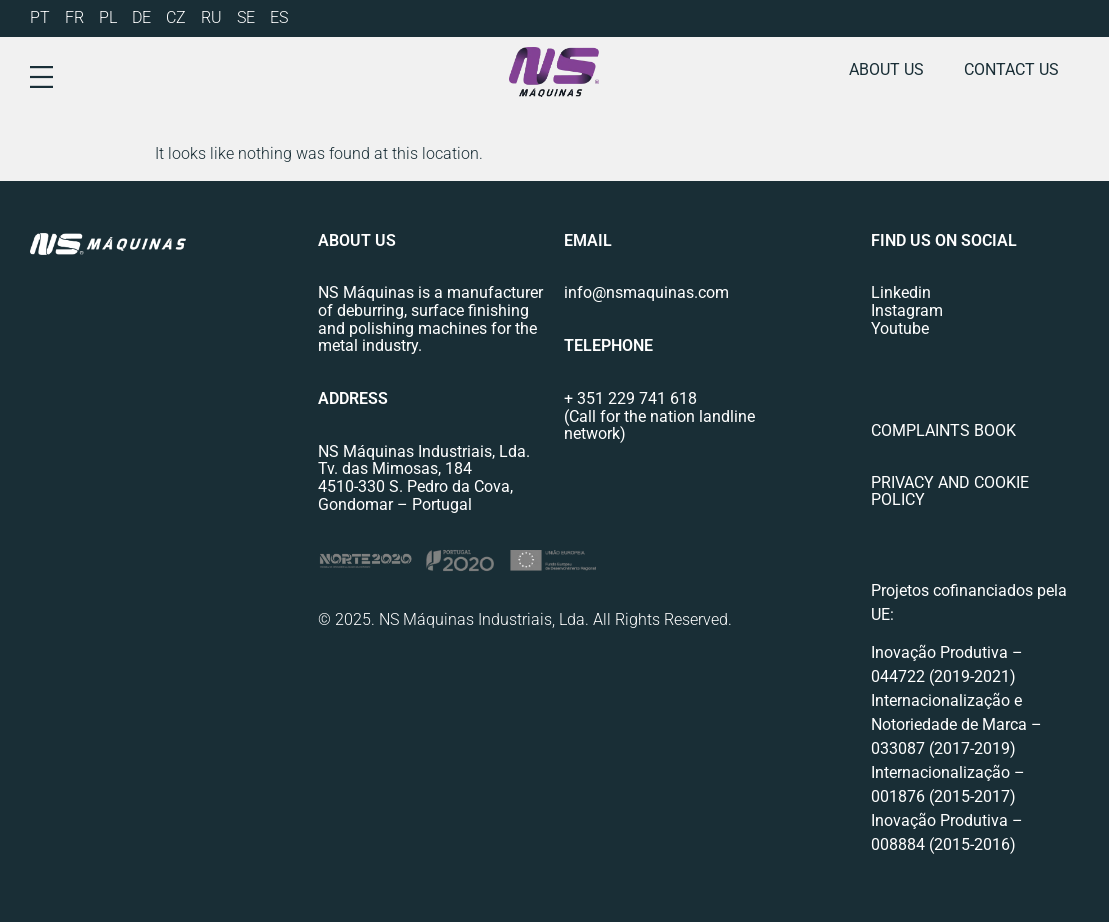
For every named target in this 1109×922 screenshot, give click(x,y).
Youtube (900, 328)
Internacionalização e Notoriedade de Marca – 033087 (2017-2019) (956, 724)
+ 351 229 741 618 (630, 398)
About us (886, 69)
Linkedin (901, 292)
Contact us (1011, 69)
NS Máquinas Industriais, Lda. (424, 451)
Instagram (907, 310)
